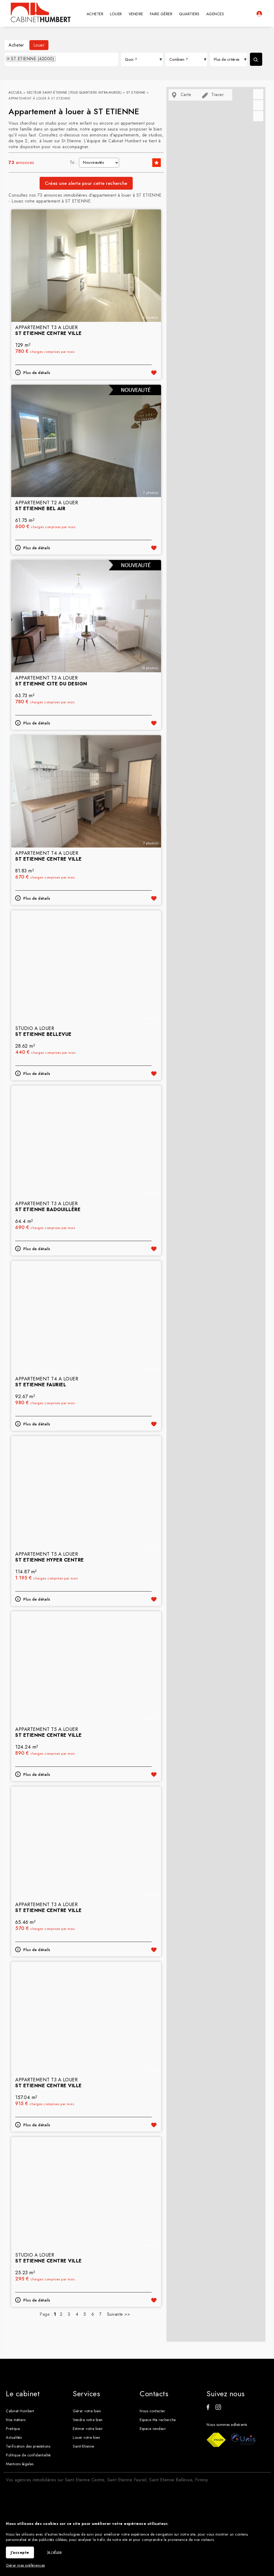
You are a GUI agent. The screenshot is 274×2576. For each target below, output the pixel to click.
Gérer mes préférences (25, 2565)
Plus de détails (36, 417)
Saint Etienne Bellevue (170, 2468)
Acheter (16, 45)
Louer (39, 45)
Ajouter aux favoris (154, 417)
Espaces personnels (259, 14)
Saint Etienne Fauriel (127, 2468)
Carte (180, 95)
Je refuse (54, 2552)
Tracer (212, 95)
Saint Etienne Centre (84, 2468)
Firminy (201, 2468)
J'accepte (20, 2552)
